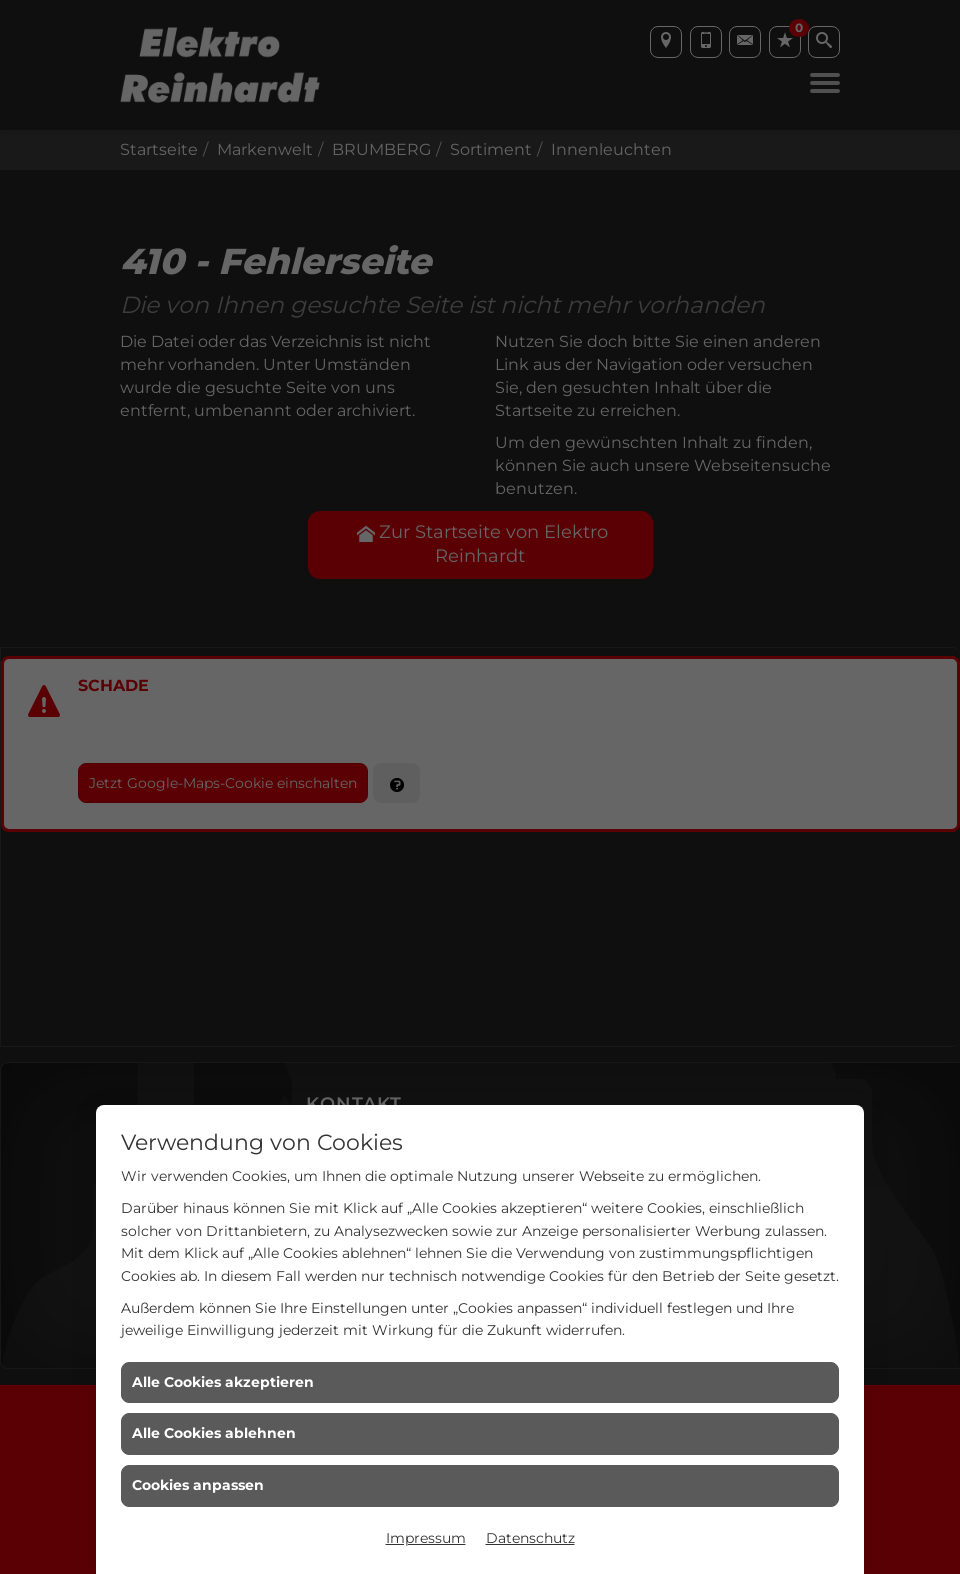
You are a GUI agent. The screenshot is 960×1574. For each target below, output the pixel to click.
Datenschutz (530, 1538)
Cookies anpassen (198, 1485)
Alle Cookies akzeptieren (223, 1382)
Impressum (426, 1538)
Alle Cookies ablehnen (214, 1433)
